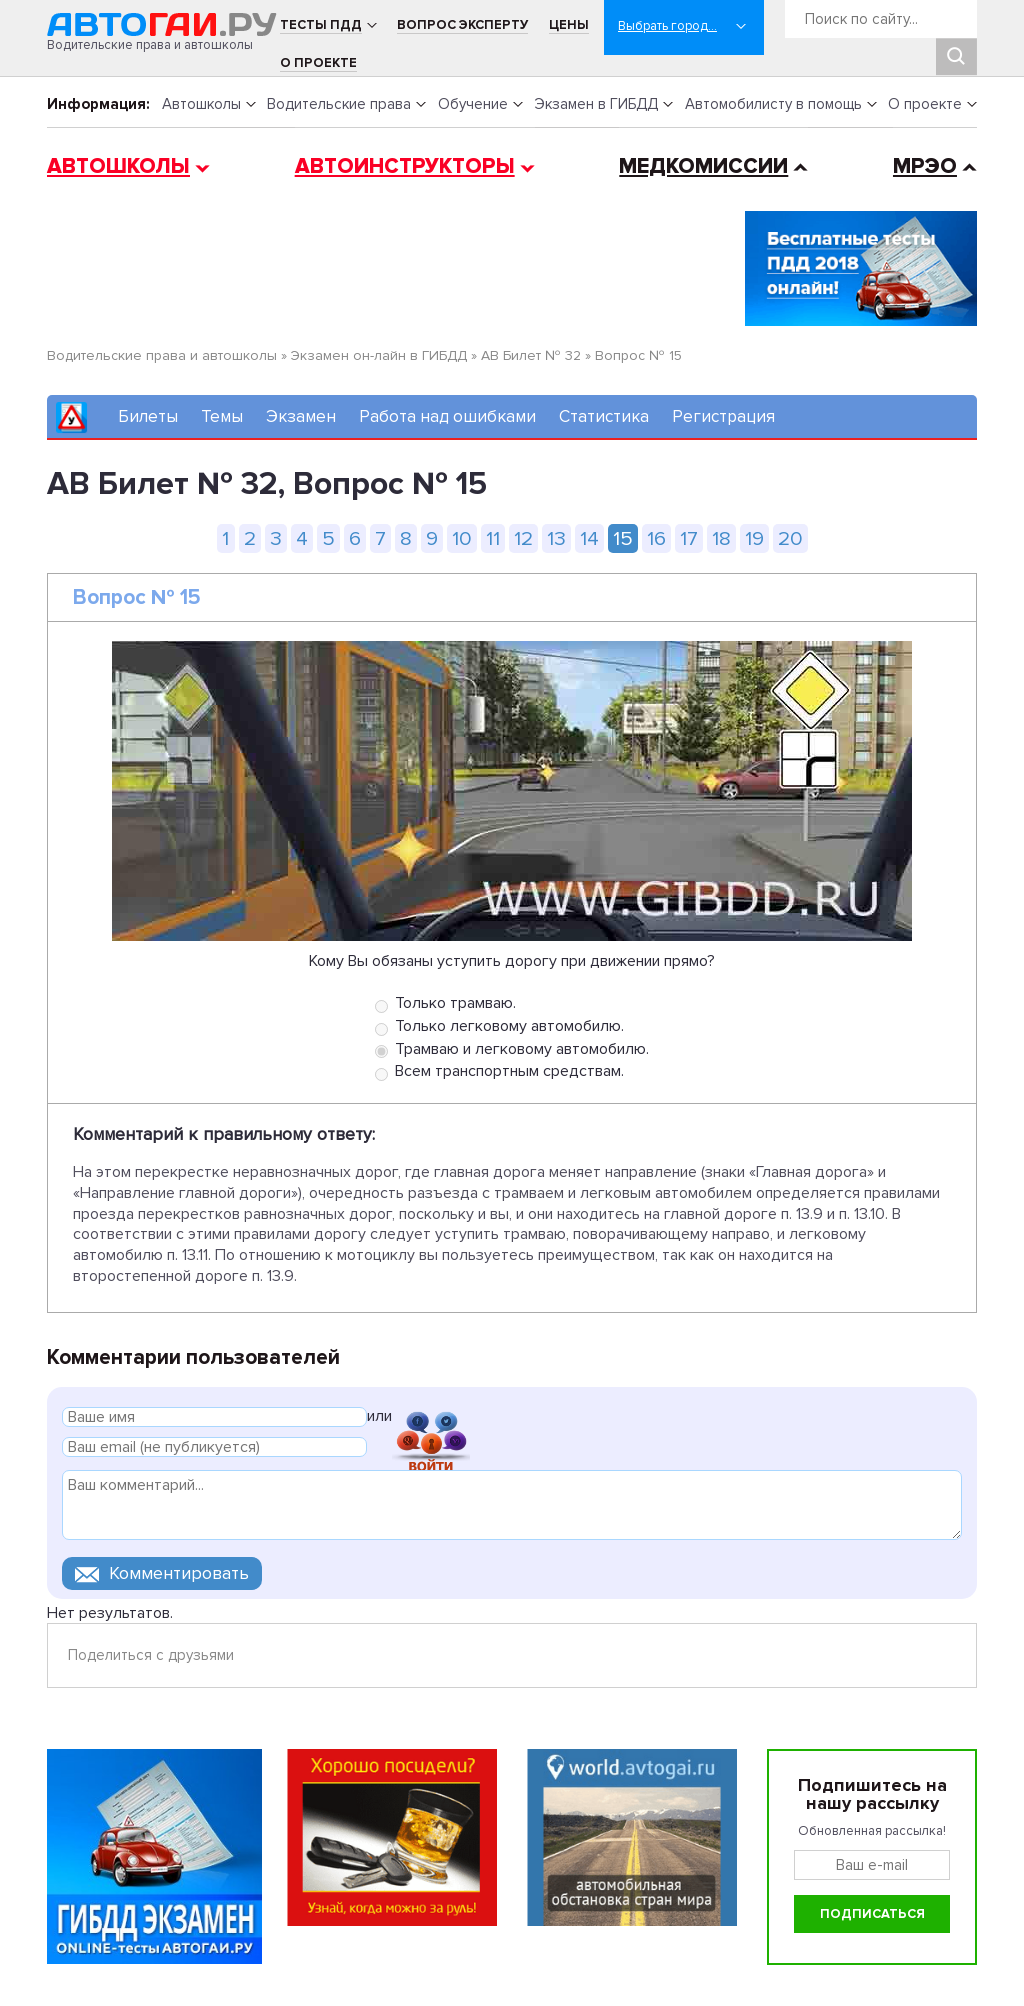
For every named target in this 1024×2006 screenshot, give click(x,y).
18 (721, 538)
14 (589, 538)
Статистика (604, 416)
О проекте (318, 63)
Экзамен (301, 416)
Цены (569, 25)
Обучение (473, 104)
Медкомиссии (703, 166)
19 (754, 538)
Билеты (148, 416)
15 (623, 538)
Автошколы (201, 104)
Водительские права (339, 104)
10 (462, 538)
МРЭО (925, 166)
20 (790, 538)
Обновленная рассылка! (872, 1831)
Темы (222, 416)
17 (689, 538)
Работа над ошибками (447, 416)
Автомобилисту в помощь (773, 104)
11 (493, 538)
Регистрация (723, 416)
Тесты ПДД (321, 25)
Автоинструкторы (405, 166)
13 (556, 538)
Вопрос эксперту (462, 25)
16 (656, 538)
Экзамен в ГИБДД (596, 104)
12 (523, 538)
